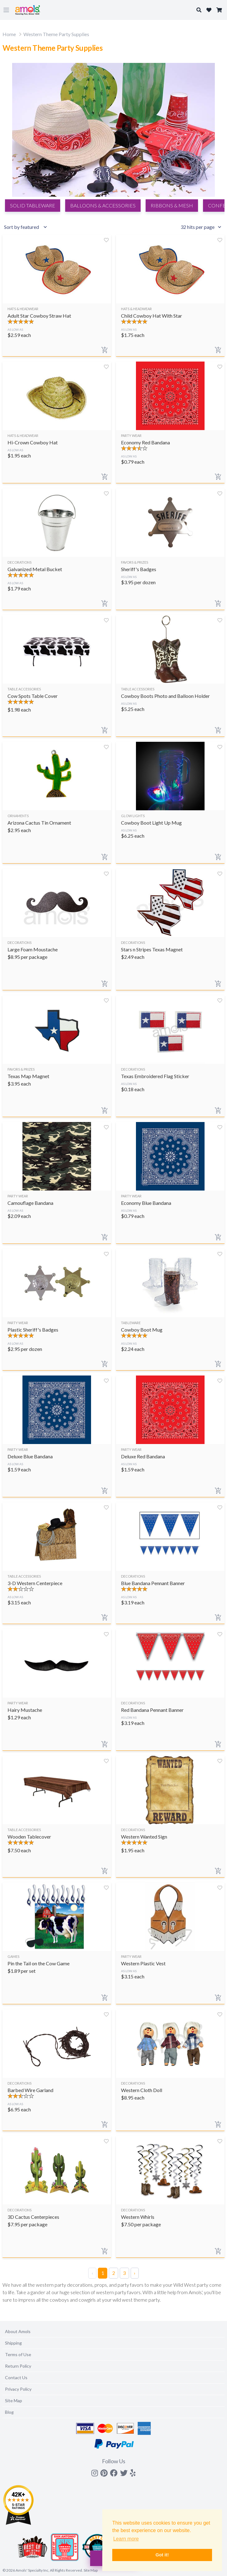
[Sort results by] (26, 227)
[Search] (113, 632)
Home (9, 34)
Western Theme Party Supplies (56, 34)
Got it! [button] (162, 2554)
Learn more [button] (126, 2538)
